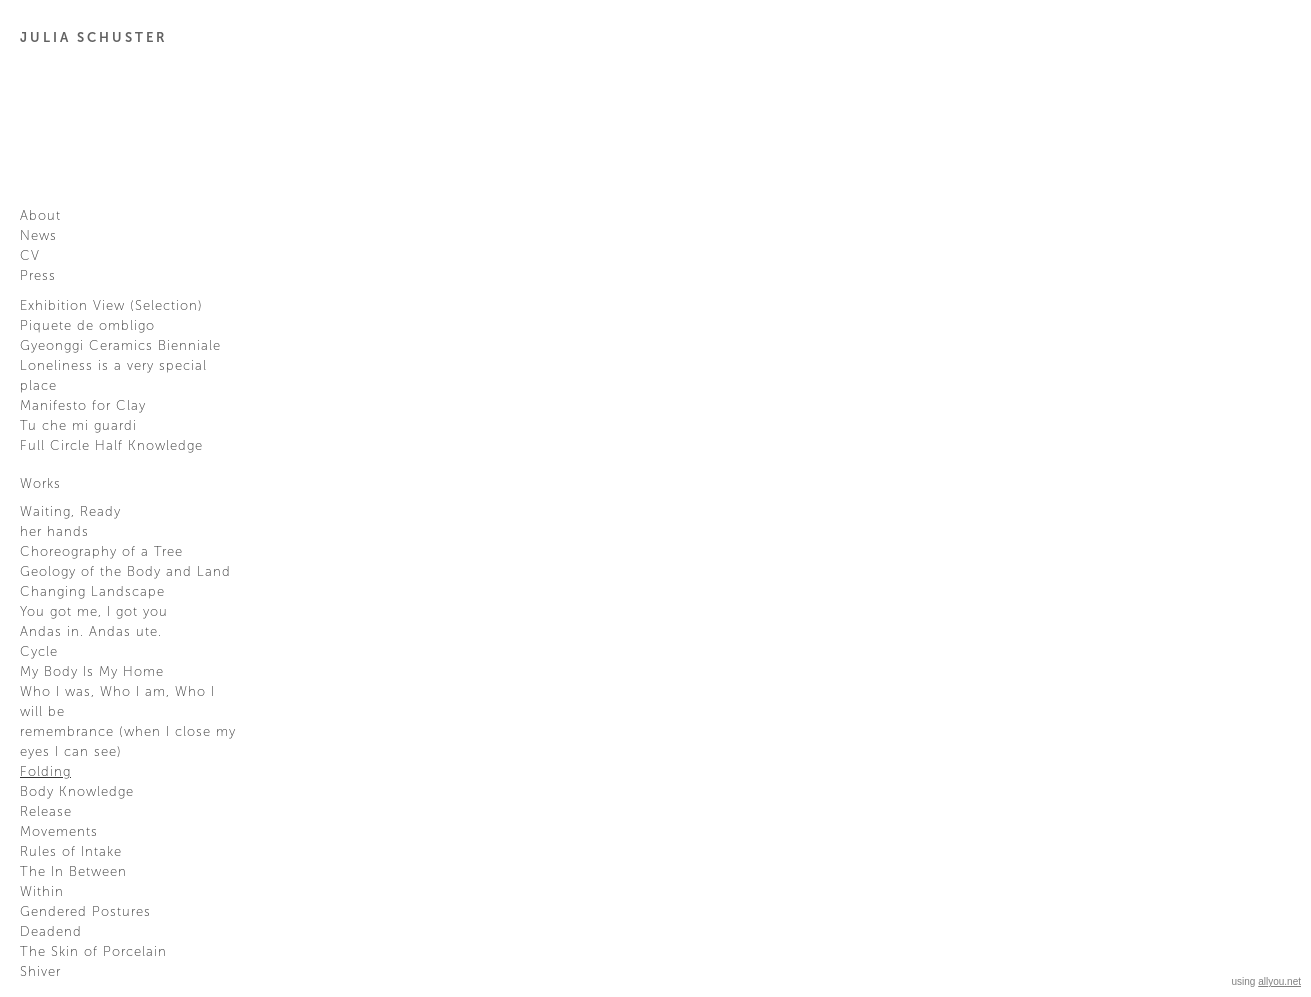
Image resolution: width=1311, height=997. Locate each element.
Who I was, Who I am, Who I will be (117, 702)
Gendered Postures (85, 912)
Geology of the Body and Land (125, 572)
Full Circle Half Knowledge (111, 446)
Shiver (40, 972)
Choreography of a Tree (101, 552)
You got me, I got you (94, 612)
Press (38, 276)
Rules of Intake (71, 852)
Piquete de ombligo (87, 326)
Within (42, 892)
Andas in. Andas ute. (91, 632)
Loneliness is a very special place (113, 376)
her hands (54, 532)
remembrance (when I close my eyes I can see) (128, 742)
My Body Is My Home (92, 672)
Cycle (39, 652)
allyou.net (1279, 981)
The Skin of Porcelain (93, 952)
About (40, 216)
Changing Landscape (92, 592)
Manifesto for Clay (83, 406)
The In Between (73, 872)
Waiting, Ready (70, 512)
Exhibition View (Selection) (111, 306)
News (38, 236)
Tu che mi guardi (78, 426)
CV (30, 256)
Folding (45, 772)
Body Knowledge (77, 792)
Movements (59, 832)
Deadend (51, 932)
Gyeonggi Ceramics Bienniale (120, 346)
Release (46, 812)
